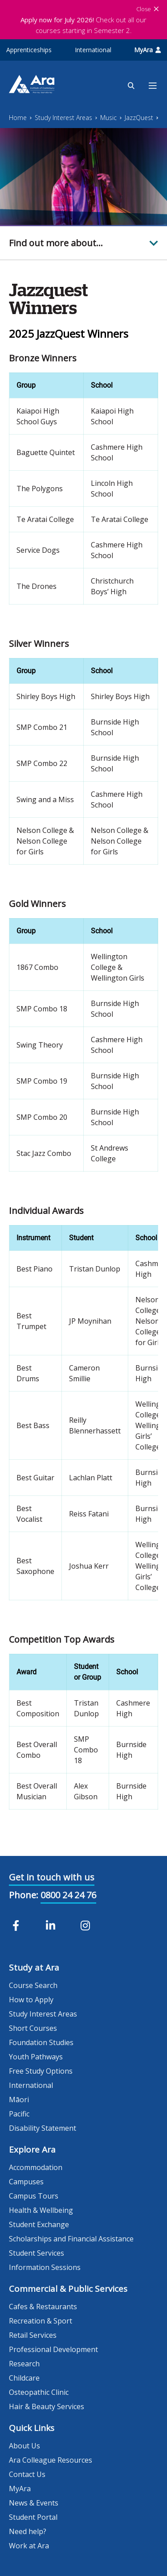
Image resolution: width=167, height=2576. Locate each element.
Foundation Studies (41, 2042)
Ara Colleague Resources (50, 2460)
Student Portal (33, 2517)
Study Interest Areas (63, 117)
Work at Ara (29, 2546)
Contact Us (27, 2474)
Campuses (26, 2182)
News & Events (33, 2503)
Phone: (23, 1895)
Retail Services (33, 2335)
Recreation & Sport (40, 2321)
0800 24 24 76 (68, 1895)
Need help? (27, 2531)
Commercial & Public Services (68, 2288)
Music (108, 117)
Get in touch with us (51, 1877)
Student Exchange (39, 2224)
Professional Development (53, 2349)
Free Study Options (41, 2071)
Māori (19, 2099)
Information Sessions (45, 2267)
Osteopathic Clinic (39, 2392)
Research (24, 2364)
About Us (24, 2446)
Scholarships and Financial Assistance (71, 2239)
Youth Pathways (36, 2057)
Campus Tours (33, 2196)
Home (18, 117)
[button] (83, 243)
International (93, 50)
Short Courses (33, 2028)
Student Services (36, 2253)
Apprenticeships (29, 50)
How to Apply (31, 1999)
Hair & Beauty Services (46, 2406)
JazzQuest (139, 117)
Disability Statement (42, 2128)
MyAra (147, 50)
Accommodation (35, 2167)
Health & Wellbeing (41, 2210)
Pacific (19, 2114)
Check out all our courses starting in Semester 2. (83, 25)
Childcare (24, 2378)
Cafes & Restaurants (43, 2306)
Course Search (33, 1985)
